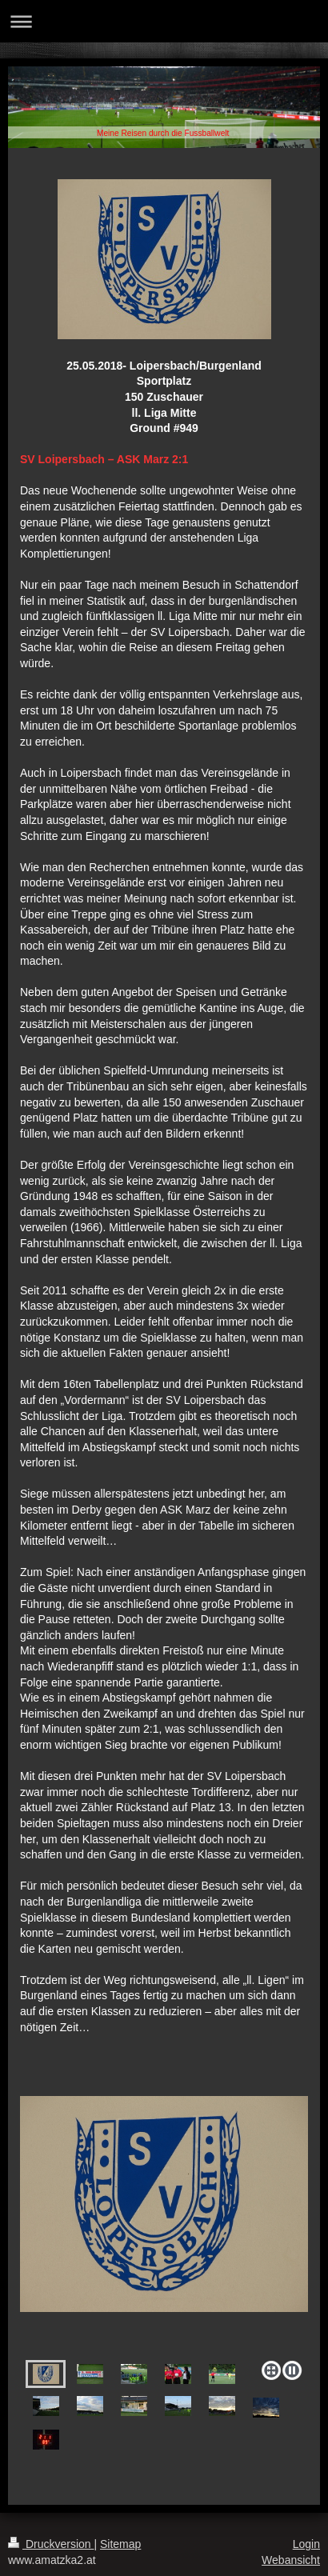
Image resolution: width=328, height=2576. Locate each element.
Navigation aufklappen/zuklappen (164, 21)
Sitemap (120, 2544)
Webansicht (291, 2560)
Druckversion (51, 2544)
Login (306, 2544)
